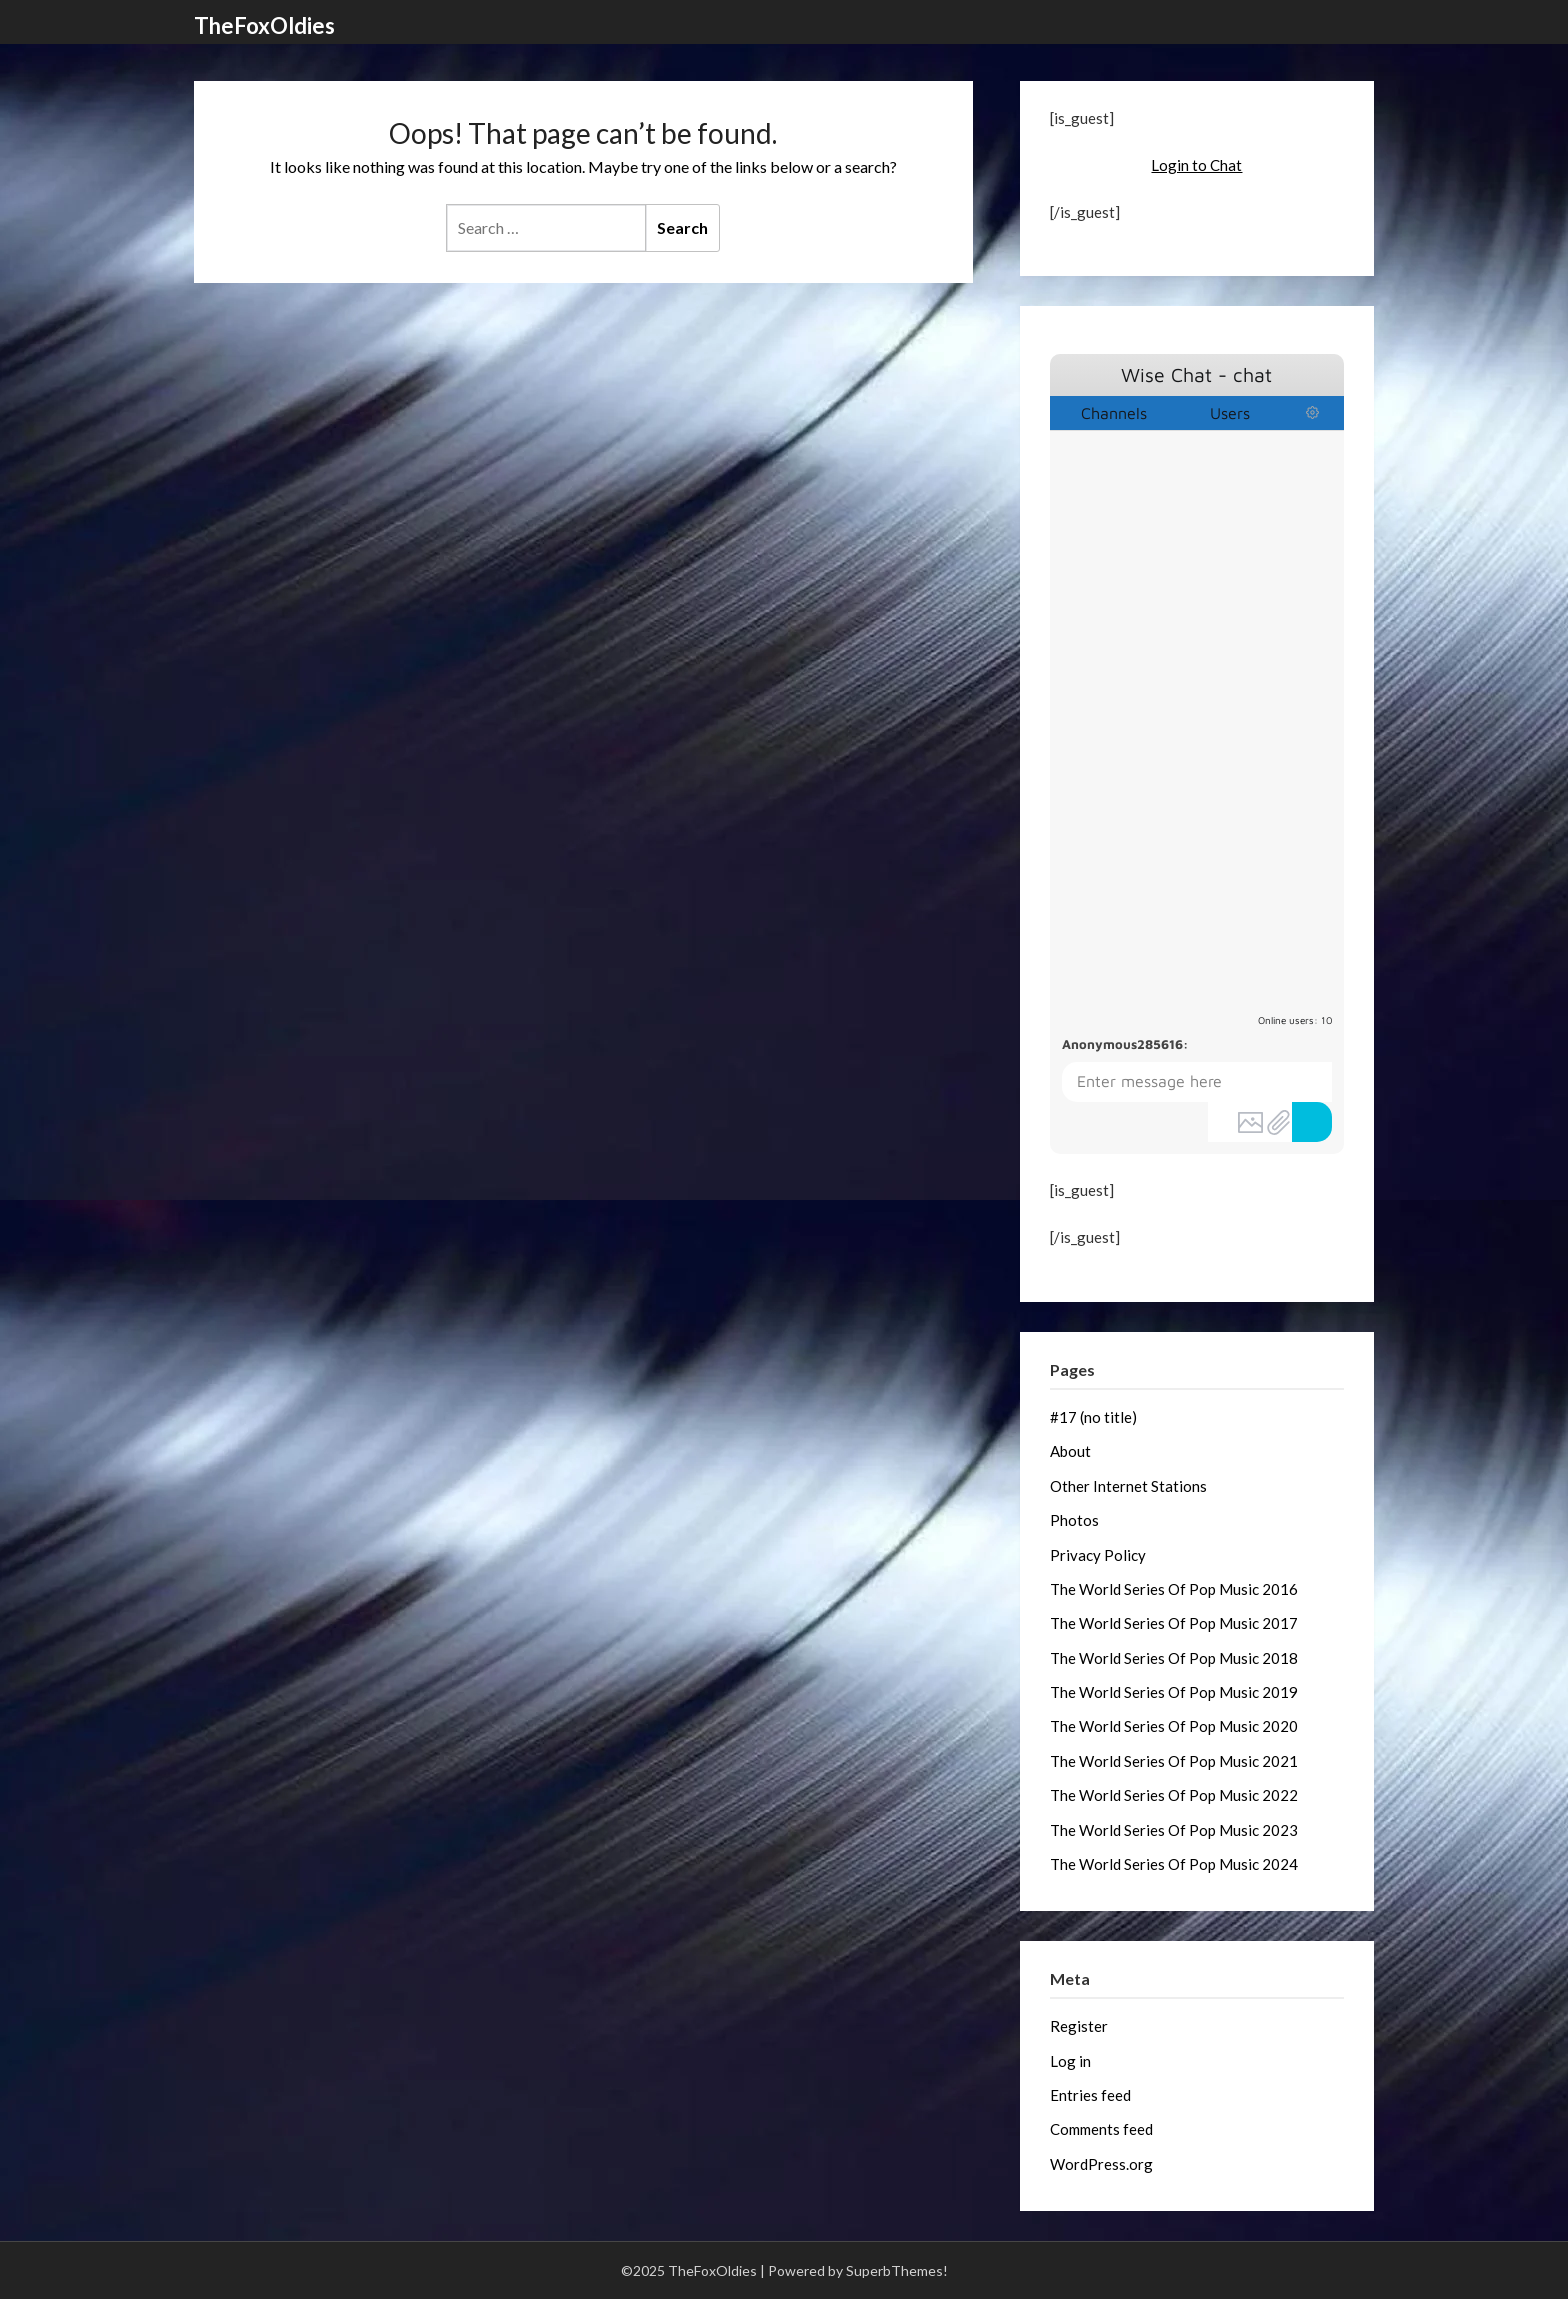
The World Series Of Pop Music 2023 (1174, 1830)
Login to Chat (1196, 165)
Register (1079, 2026)
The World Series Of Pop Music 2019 (1174, 1692)
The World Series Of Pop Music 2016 (1174, 1589)
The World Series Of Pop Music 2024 (1174, 1864)
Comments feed (1101, 2129)
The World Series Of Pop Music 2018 (1174, 1658)
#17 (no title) (1093, 1417)
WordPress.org (1101, 2164)
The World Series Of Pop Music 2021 (1174, 1761)
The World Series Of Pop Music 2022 (1174, 1795)
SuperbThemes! (897, 2270)
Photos (1074, 1520)
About (1070, 1451)
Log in (1070, 2061)
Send (1312, 1122)
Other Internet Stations (1128, 1486)
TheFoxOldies (264, 25)
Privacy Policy (1098, 1555)
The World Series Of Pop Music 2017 (1174, 1623)
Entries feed (1090, 2095)
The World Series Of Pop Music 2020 (1174, 1726)
